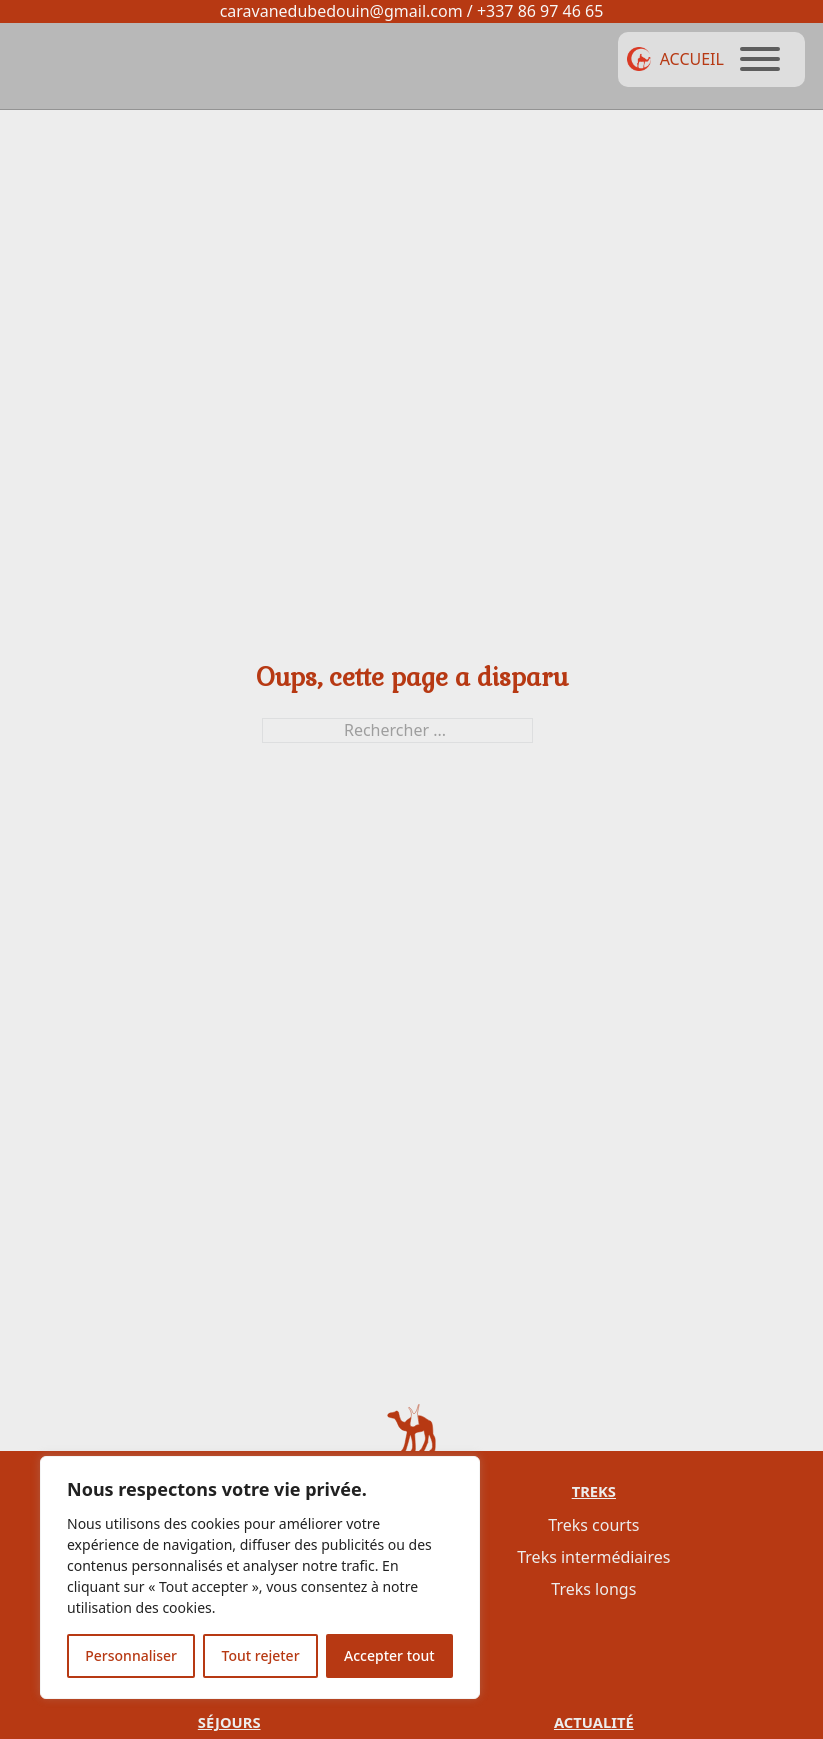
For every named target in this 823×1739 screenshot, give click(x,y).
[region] (260, 1577)
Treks (594, 1491)
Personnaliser (131, 1655)
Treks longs (593, 1589)
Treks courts (593, 1525)
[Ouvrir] (760, 59)
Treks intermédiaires (593, 1557)
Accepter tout (389, 1655)
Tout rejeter (261, 1655)
